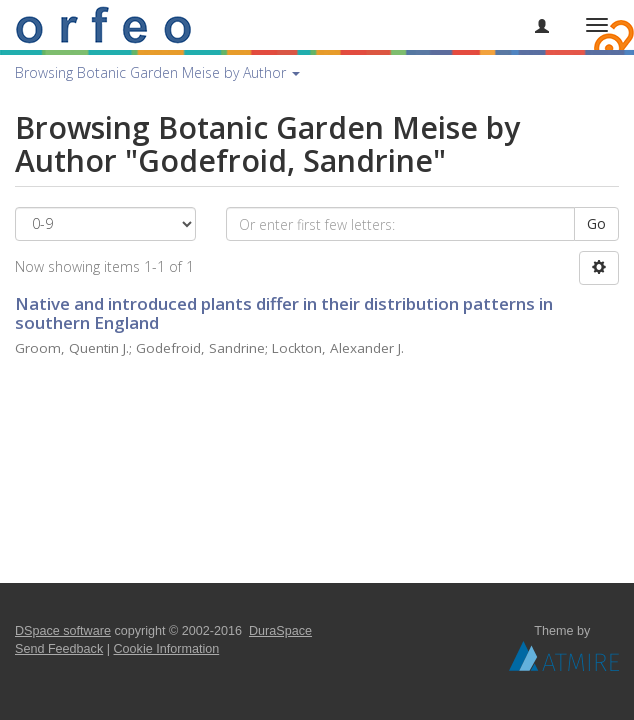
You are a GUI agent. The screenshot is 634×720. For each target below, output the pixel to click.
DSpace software (63, 631)
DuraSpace (280, 631)
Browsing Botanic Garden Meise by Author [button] (157, 72)
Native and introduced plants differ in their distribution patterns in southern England (284, 313)
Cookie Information (167, 649)
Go (596, 223)
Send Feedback (59, 649)
